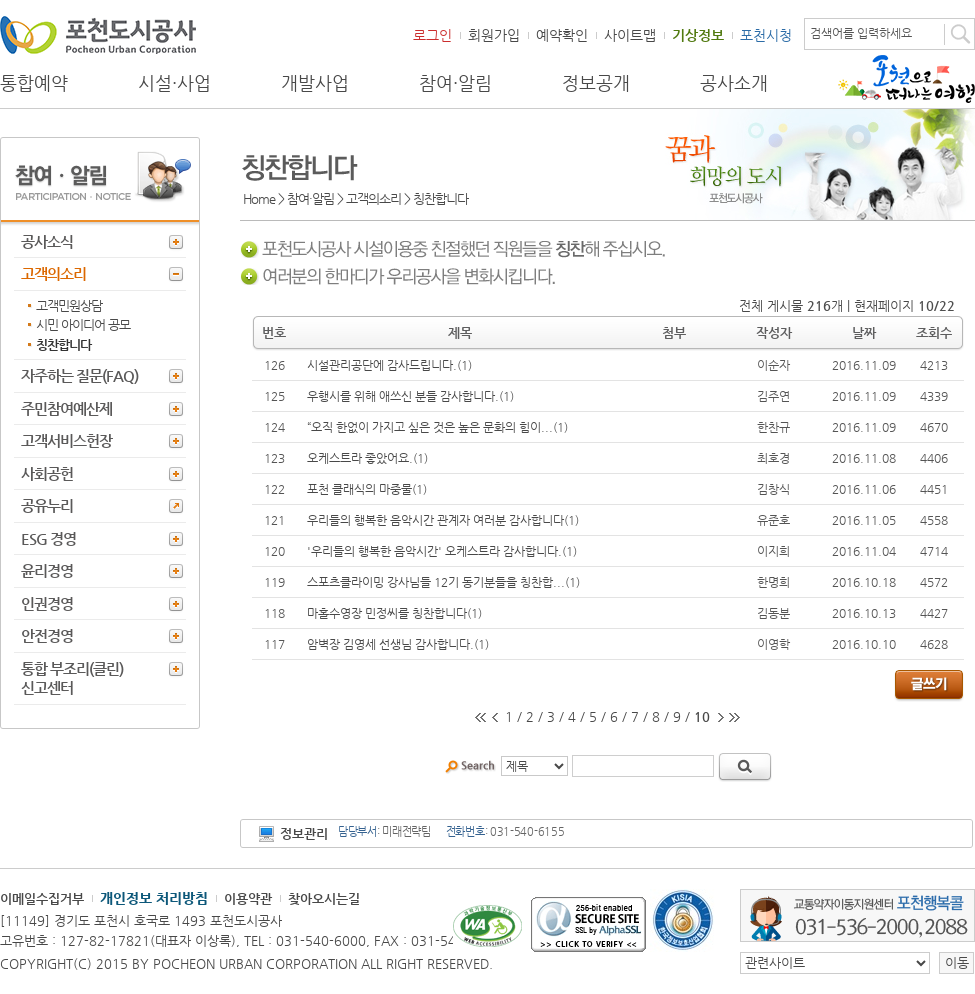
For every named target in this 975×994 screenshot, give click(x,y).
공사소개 (734, 83)
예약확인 (562, 35)
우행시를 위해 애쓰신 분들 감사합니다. (403, 396)
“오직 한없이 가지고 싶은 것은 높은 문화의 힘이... (430, 427)
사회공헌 (47, 473)
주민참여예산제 (66, 408)
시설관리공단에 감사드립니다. (382, 365)
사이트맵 (630, 35)
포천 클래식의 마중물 (359, 489)
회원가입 (494, 35)
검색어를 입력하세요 (861, 33)
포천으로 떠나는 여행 (906, 79)
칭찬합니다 (63, 344)
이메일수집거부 (42, 898)
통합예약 (34, 83)
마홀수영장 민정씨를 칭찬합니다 (387, 613)
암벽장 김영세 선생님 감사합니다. (390, 644)
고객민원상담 (69, 305)
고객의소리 (53, 273)
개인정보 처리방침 (154, 898)
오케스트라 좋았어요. (360, 458)
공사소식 (47, 241)
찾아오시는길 (324, 898)
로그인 (432, 35)
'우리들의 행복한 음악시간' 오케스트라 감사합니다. (434, 551)
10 (702, 716)
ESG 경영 (48, 538)
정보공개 (596, 83)
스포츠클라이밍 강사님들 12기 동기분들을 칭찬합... (436, 582)
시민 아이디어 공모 (83, 324)
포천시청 (766, 35)
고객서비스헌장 (66, 440)
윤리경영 (47, 570)
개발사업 (315, 83)
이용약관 (248, 898)
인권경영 (47, 603)
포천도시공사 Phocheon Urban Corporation (98, 34)
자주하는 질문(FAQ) (79, 375)
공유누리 (47, 505)
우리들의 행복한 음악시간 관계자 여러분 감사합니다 (435, 520)
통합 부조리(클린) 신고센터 (72, 678)
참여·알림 (455, 83)
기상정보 (698, 35)
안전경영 (47, 635)
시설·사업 (174, 83)
